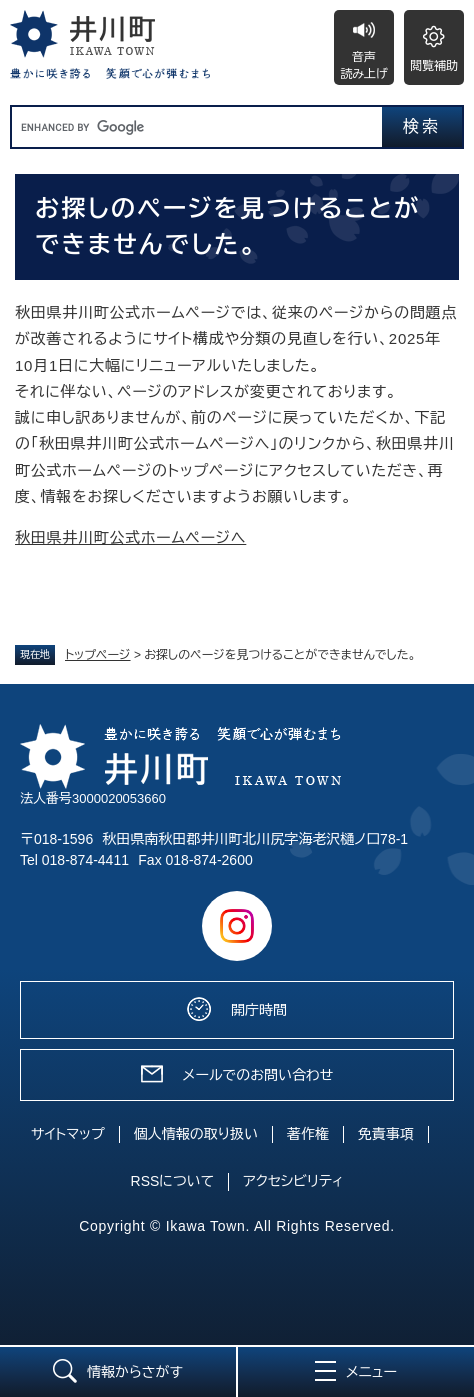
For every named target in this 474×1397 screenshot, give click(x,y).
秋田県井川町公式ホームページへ (130, 537)
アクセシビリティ (293, 1181)
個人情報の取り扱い (196, 1134)
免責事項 (386, 1134)
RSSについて (173, 1181)
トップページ (98, 655)
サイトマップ (68, 1134)
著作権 (308, 1134)
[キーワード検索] (197, 127)
